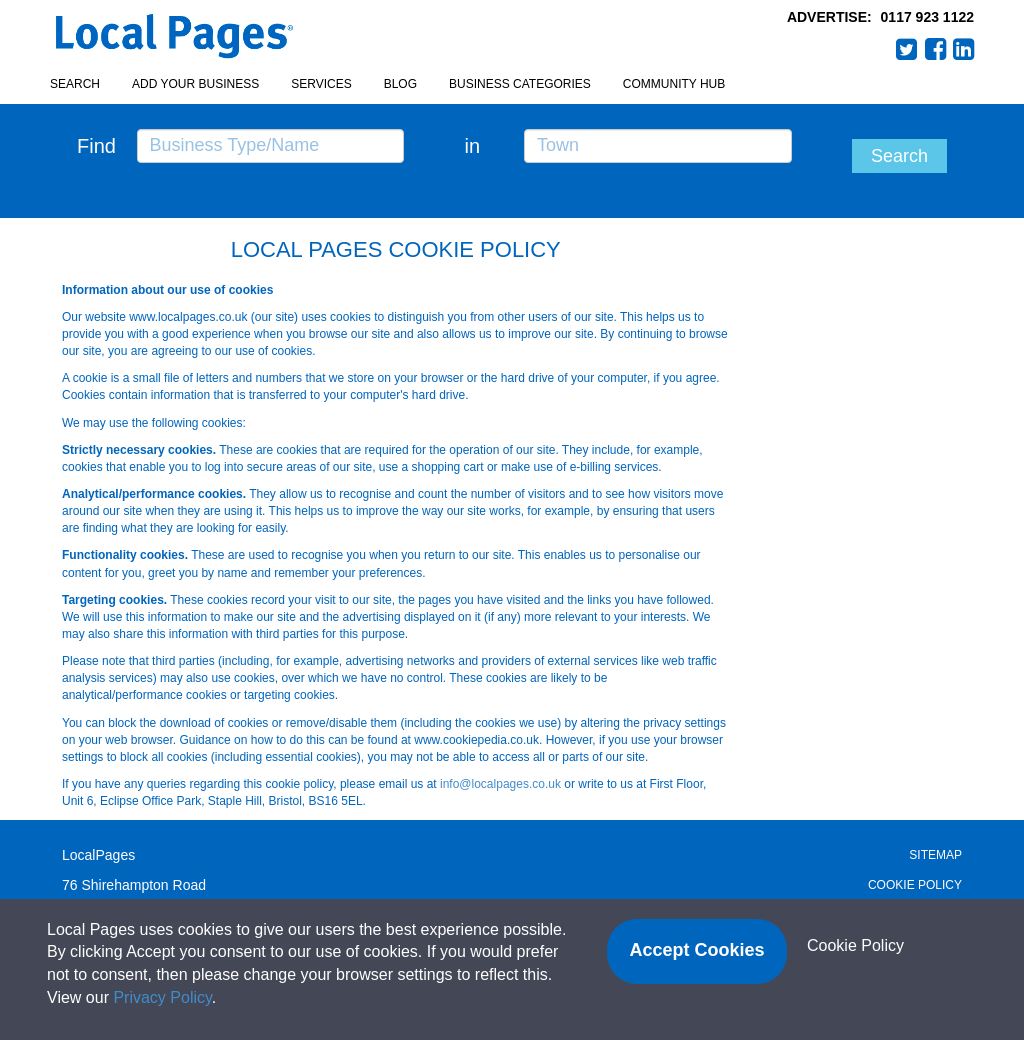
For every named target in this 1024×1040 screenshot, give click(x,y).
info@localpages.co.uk (500, 784)
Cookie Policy (915, 885)
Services (321, 84)
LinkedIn (964, 49)
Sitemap (935, 855)
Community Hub (674, 84)
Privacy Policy (162, 997)
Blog (400, 84)
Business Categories (520, 84)
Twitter (907, 49)
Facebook (936, 49)
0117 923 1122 (927, 17)
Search (75, 84)
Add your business (195, 84)
